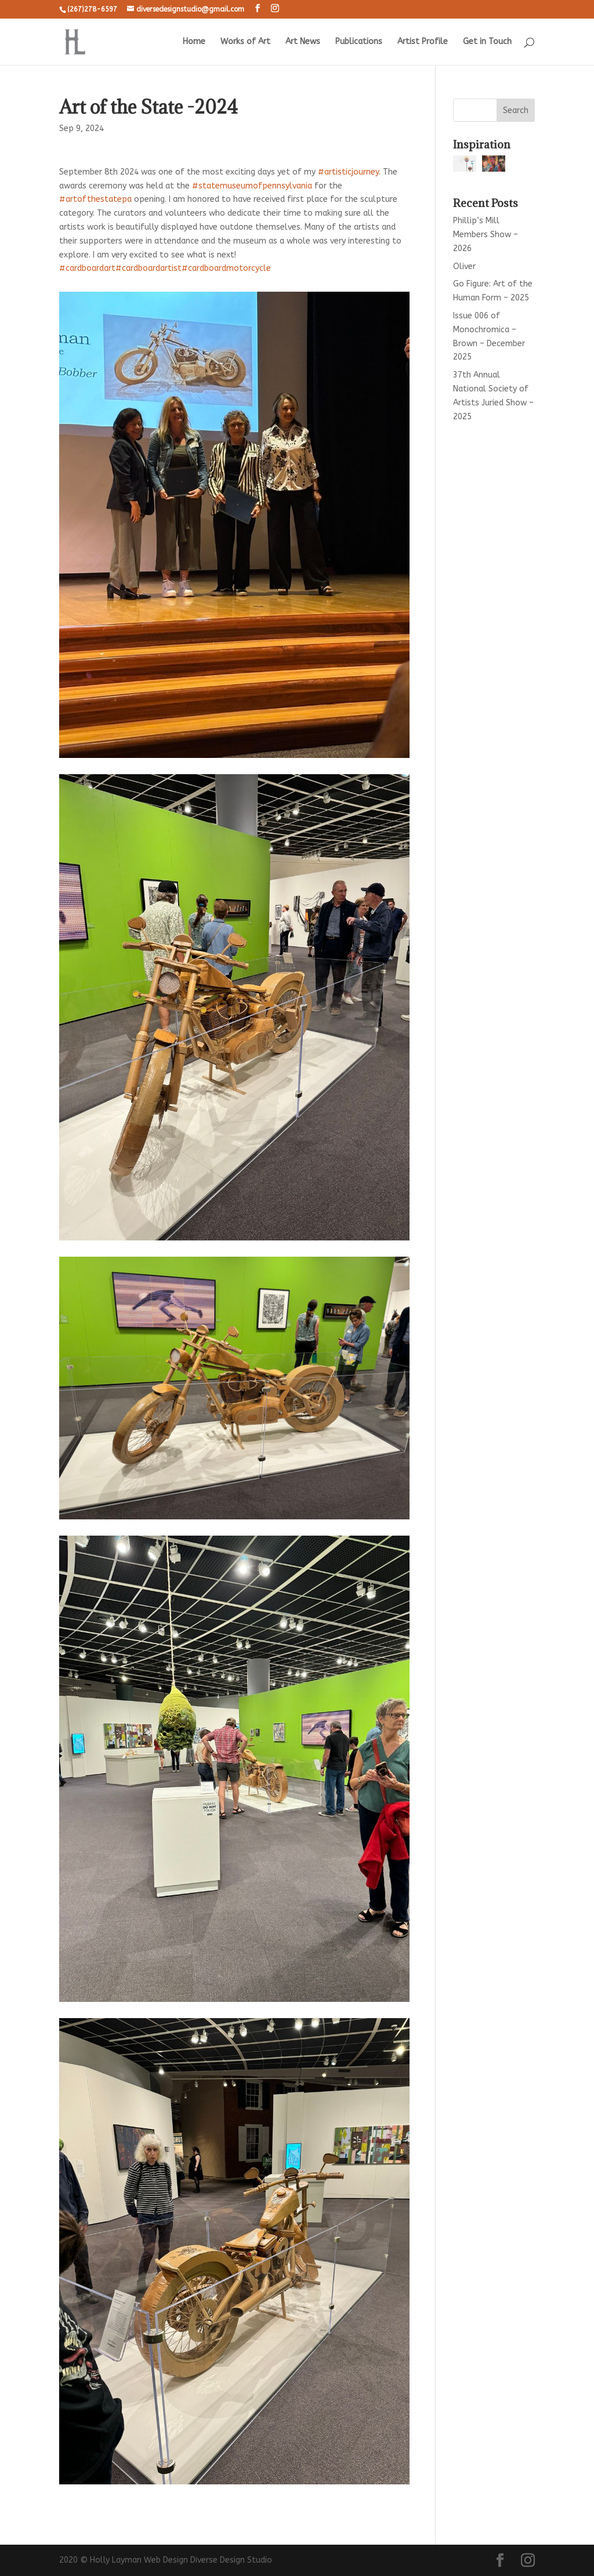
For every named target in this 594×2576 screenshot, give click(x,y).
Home (194, 42)
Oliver (464, 266)
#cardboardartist (148, 268)
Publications (358, 42)
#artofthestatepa (95, 199)
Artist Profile (422, 42)
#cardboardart (87, 268)
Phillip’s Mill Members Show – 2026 (485, 234)
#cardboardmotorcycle (226, 268)
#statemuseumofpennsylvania (252, 186)
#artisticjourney (348, 172)
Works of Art (245, 42)
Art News (302, 42)
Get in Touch (487, 42)
